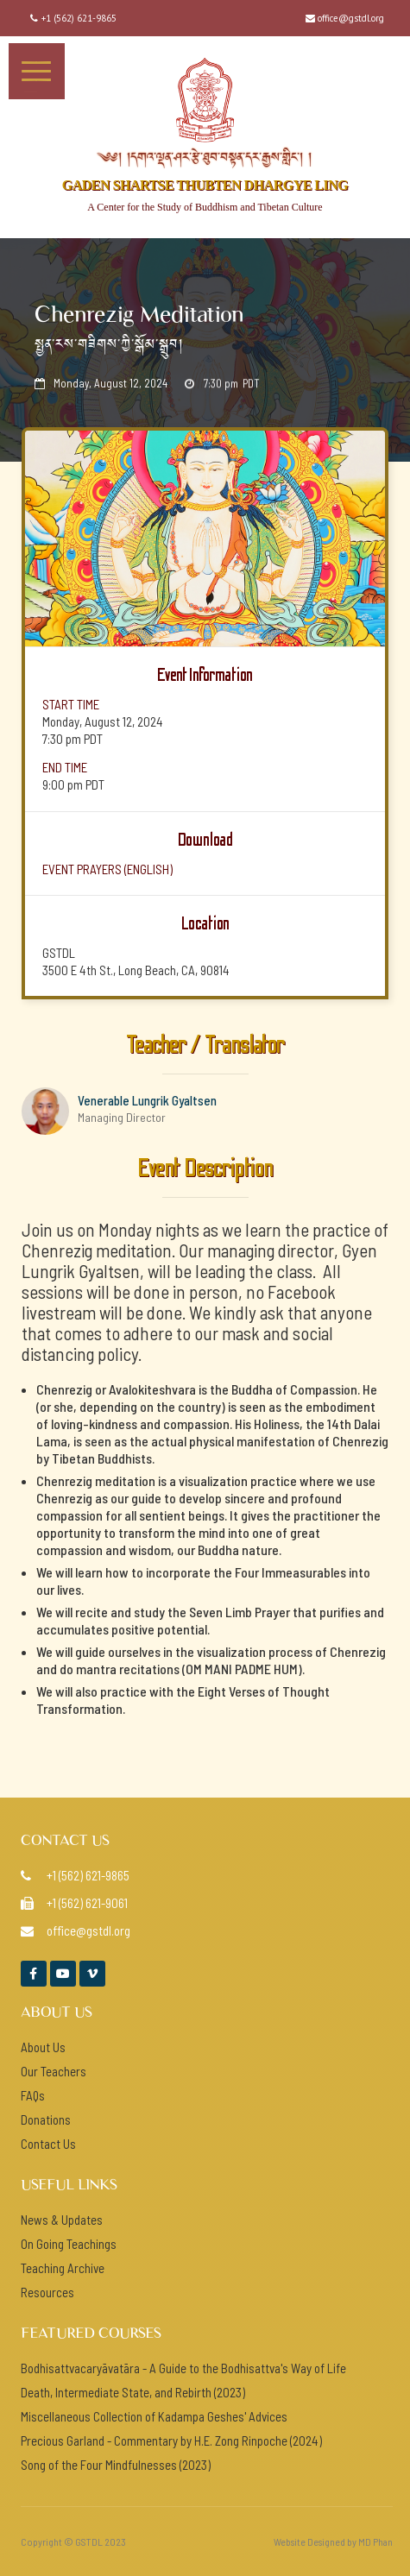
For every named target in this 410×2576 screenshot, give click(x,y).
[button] (37, 71)
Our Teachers (53, 2071)
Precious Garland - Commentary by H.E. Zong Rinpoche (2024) (171, 2440)
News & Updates (62, 2219)
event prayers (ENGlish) (107, 869)
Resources (47, 2292)
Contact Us (48, 2143)
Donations (46, 2119)
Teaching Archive (62, 2268)
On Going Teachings (69, 2244)
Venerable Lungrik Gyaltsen (147, 1100)
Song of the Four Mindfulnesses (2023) (116, 2464)
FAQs (33, 2095)
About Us (43, 2047)
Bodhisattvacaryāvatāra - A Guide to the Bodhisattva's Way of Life (183, 2368)
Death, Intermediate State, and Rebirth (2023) (133, 2392)
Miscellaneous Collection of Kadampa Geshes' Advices (154, 2416)
